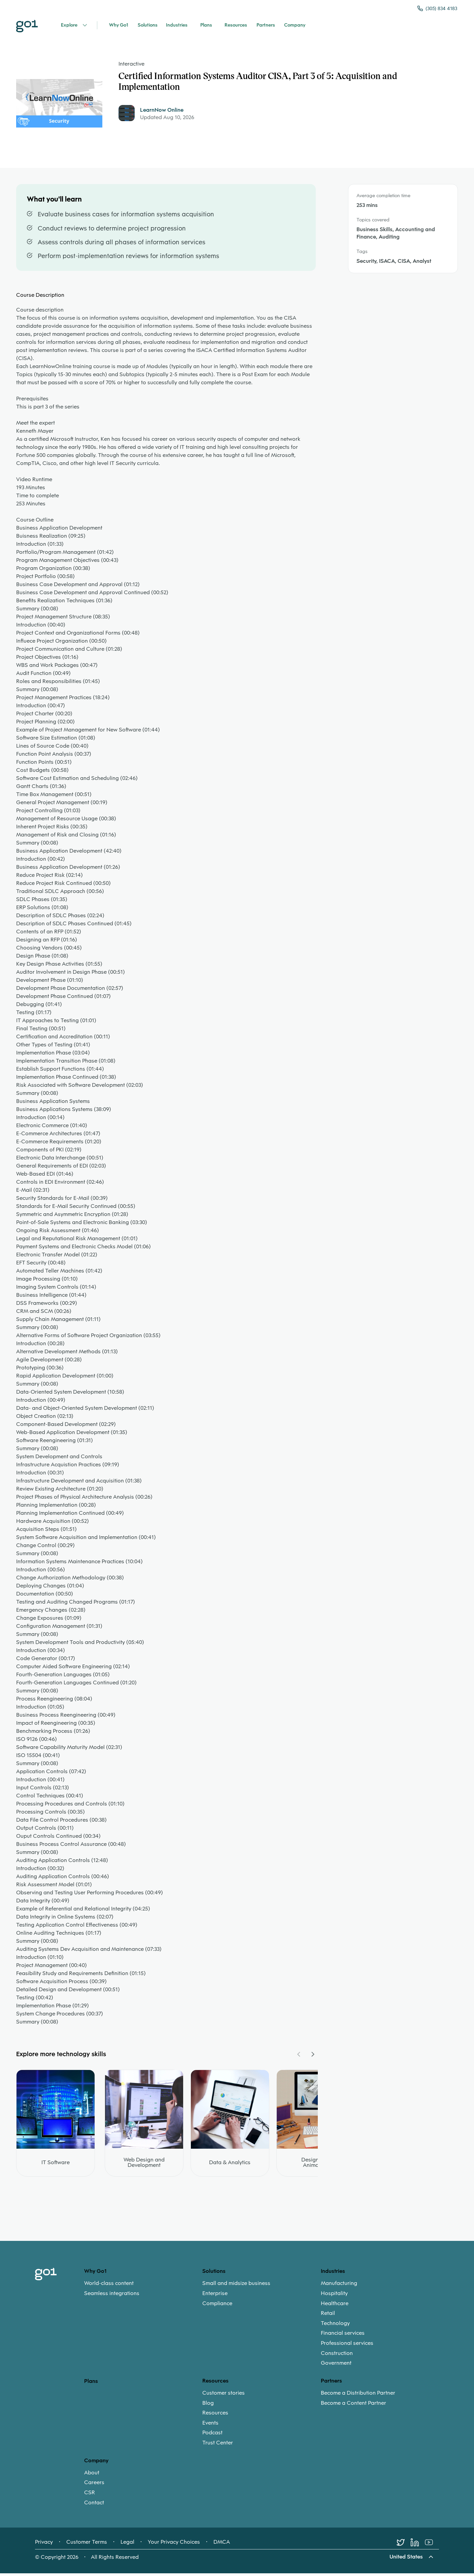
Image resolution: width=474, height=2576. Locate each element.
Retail (328, 2317)
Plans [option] (91, 2384)
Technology (335, 2326)
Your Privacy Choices (174, 2545)
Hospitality (334, 2296)
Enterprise (215, 2296)
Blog (208, 2406)
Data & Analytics (229, 2166)
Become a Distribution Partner (358, 2396)
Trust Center (217, 2446)
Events (210, 2426)
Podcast (212, 2436)
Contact (94, 2506)
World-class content (109, 2287)
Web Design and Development (144, 2166)
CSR (89, 2496)
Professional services (347, 2346)
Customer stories (223, 2396)
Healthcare (334, 2307)
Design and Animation (315, 2166)
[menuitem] (143, 2291)
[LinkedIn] (418, 2546)
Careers (94, 2486)
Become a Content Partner (353, 2406)
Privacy (44, 2545)
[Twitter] (404, 2546)
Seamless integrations (111, 2296)
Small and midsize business (236, 2287)
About (91, 2476)
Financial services (343, 2336)
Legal (127, 2545)
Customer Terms (86, 2545)
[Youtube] (432, 2546)
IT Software (55, 2166)
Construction (337, 2356)
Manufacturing (339, 2287)
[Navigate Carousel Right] (312, 2058)
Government (336, 2366)
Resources (215, 2416)
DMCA (221, 2545)
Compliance (217, 2307)
